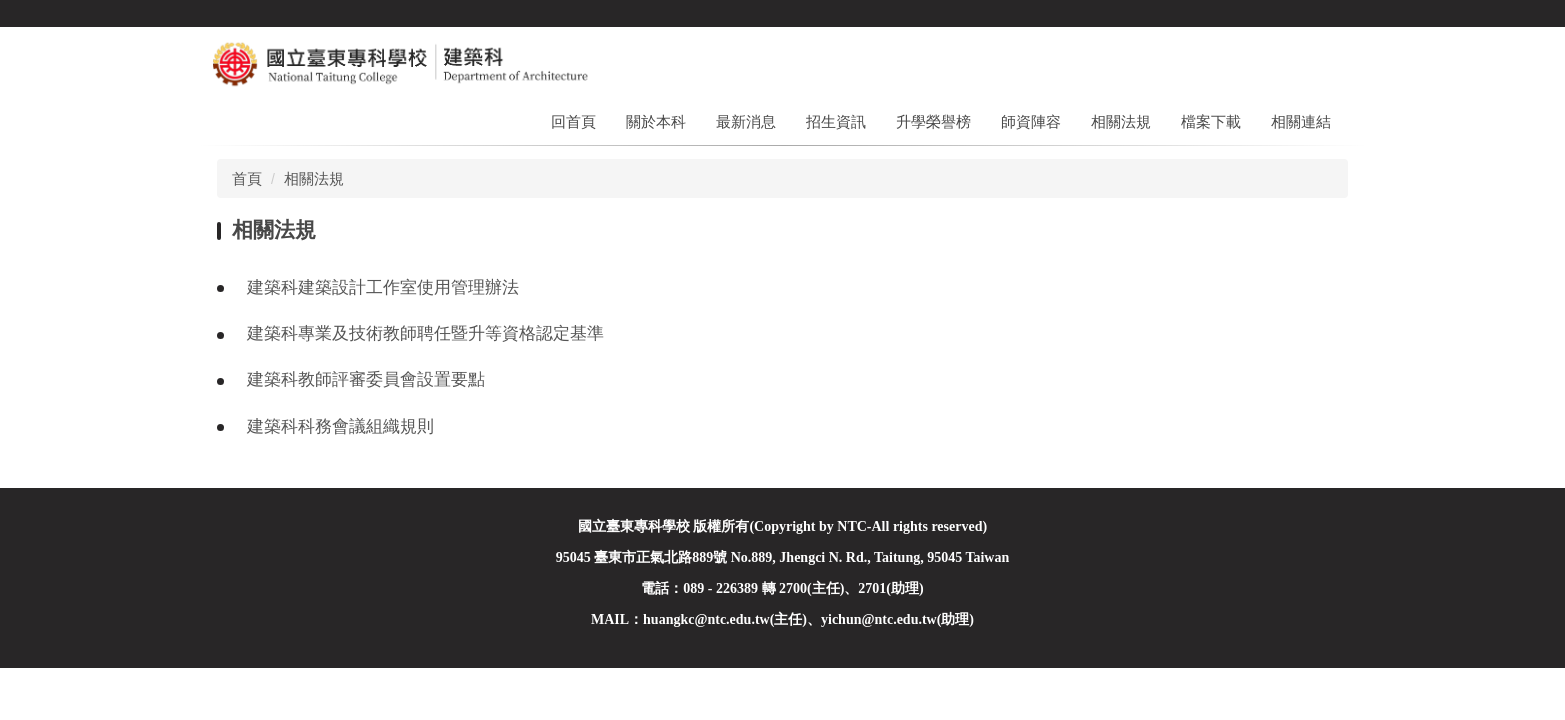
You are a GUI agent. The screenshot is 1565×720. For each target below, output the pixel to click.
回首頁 (573, 121)
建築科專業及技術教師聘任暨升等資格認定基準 (425, 333)
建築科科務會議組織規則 (340, 426)
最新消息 (746, 121)
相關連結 (1301, 121)
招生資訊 (836, 121)
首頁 (247, 178)
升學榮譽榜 (933, 121)
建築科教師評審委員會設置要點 (366, 379)
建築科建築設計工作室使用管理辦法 (383, 287)
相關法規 (1121, 121)
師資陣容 (1031, 121)
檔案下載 (1211, 121)
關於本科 (656, 121)
